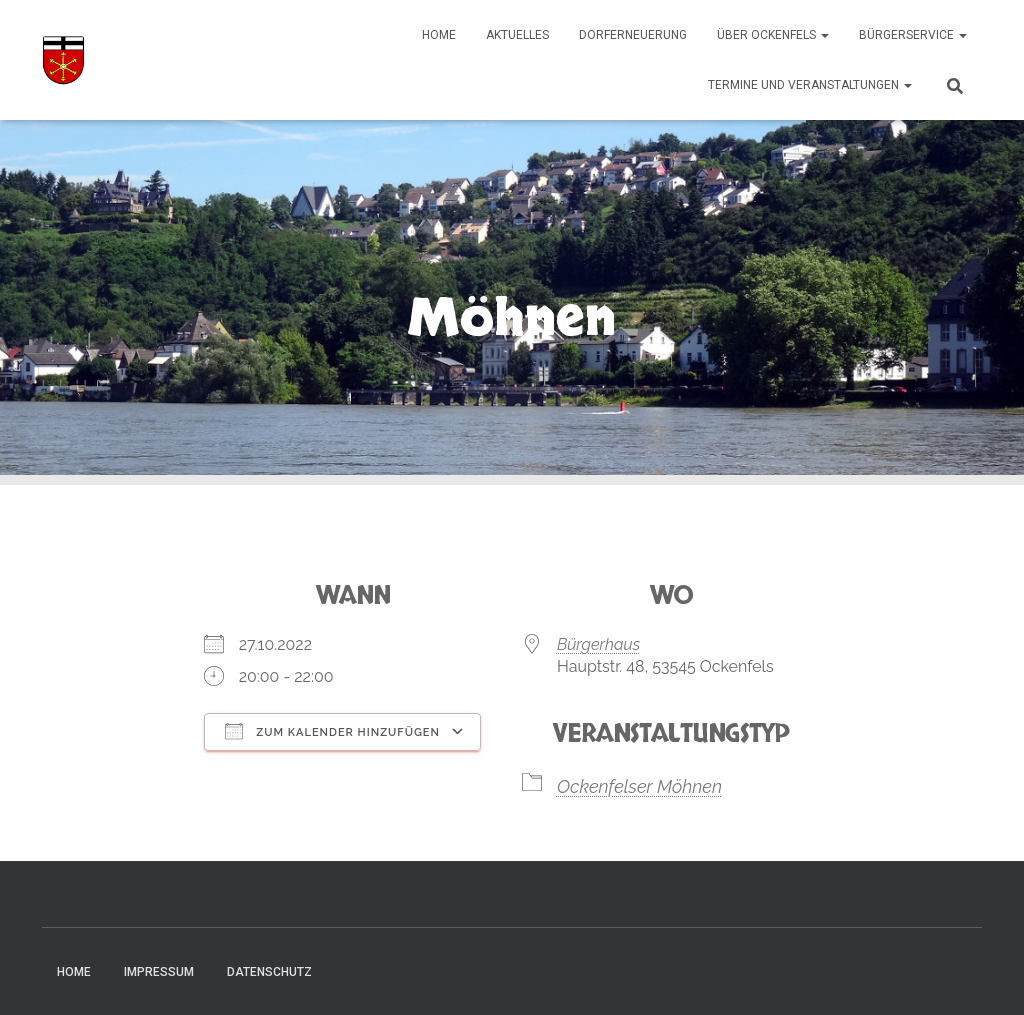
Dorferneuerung (633, 35)
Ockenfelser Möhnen (639, 786)
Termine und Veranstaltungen (810, 85)
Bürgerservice (913, 35)
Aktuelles (517, 35)
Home (439, 35)
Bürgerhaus (598, 644)
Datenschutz (269, 972)
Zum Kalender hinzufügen (332, 731)
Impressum (159, 972)
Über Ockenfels (773, 35)
